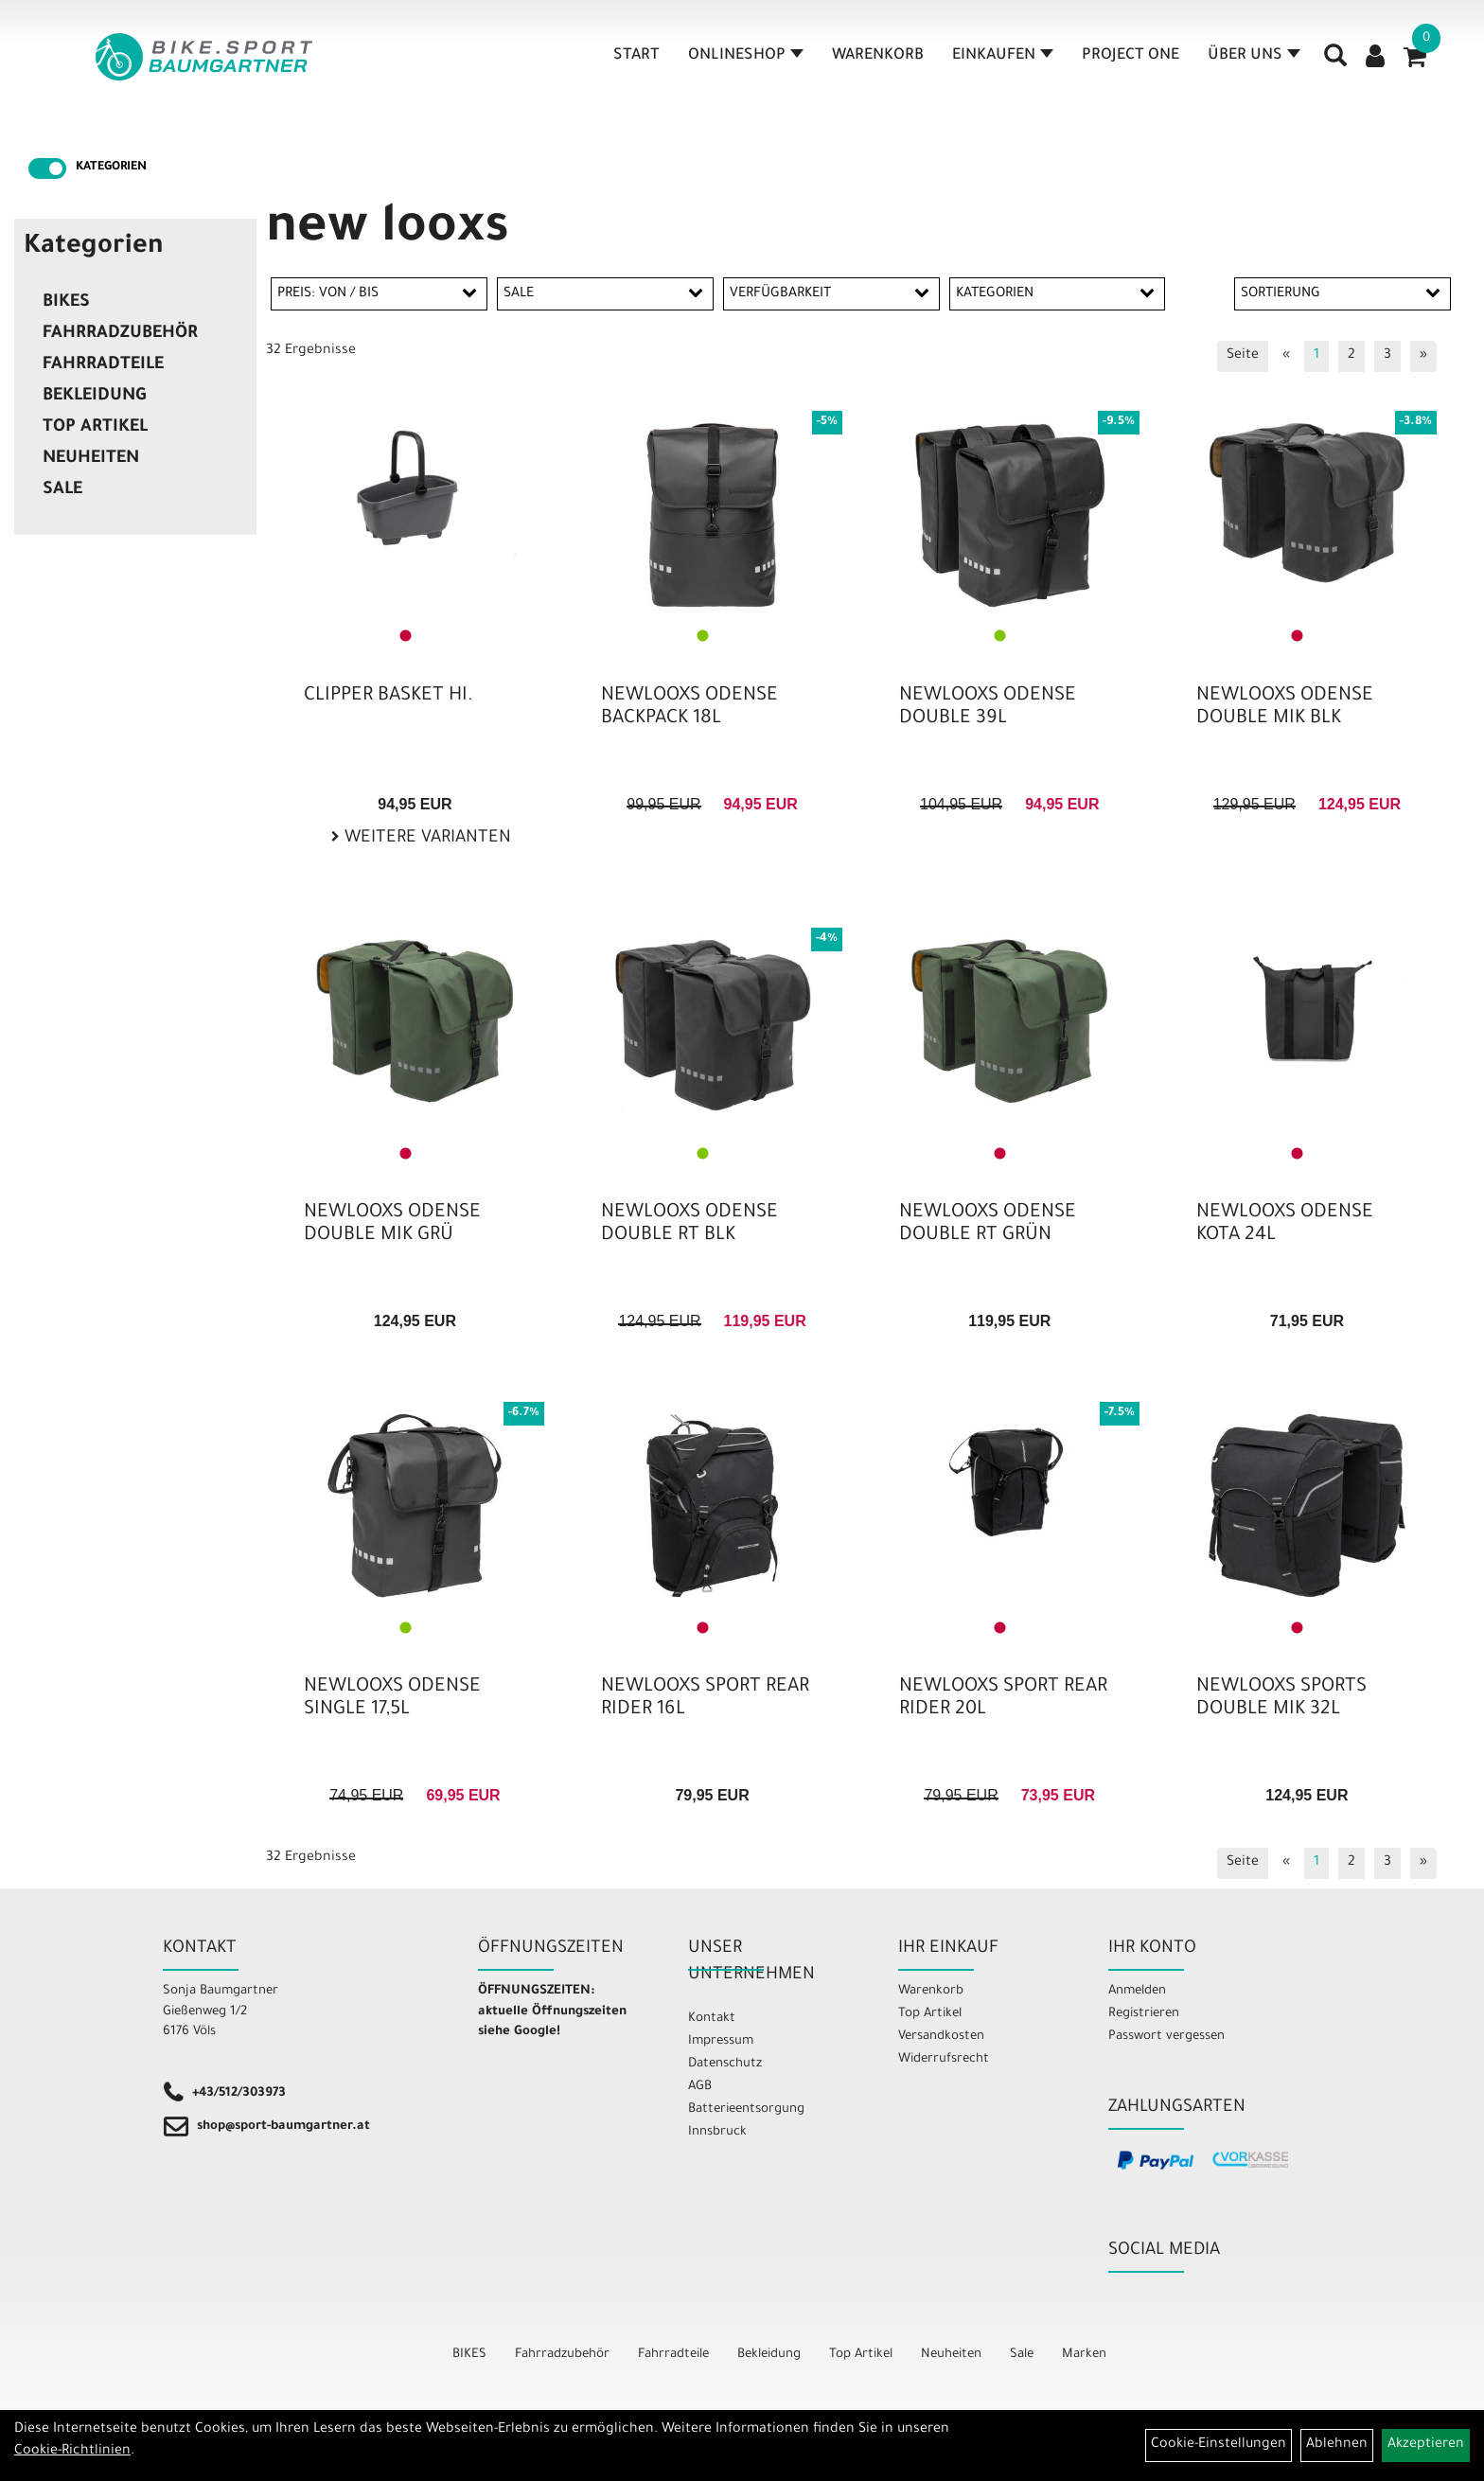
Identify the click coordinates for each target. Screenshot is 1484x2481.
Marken (1084, 2355)
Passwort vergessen (1166, 2036)
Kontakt (711, 2018)
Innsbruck (717, 2132)
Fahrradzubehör (120, 334)
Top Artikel (95, 427)
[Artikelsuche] (1336, 67)
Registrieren (1143, 2014)
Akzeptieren (1425, 2445)
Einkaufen (1003, 60)
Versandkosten (941, 2036)
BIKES (66, 302)
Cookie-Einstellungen (1218, 2445)
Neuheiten (91, 459)
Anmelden (1137, 1991)
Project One (1131, 60)
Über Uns (1255, 60)
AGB (700, 2087)
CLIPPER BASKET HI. (388, 696)
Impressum (720, 2041)
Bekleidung (94, 396)
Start (637, 60)
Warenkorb (879, 60)
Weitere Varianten (425, 838)
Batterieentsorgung (746, 2109)
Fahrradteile (103, 365)
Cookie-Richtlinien (72, 2451)
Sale (62, 490)
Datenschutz (725, 2064)
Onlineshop (746, 60)
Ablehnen (1337, 2445)
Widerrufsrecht (943, 2059)
